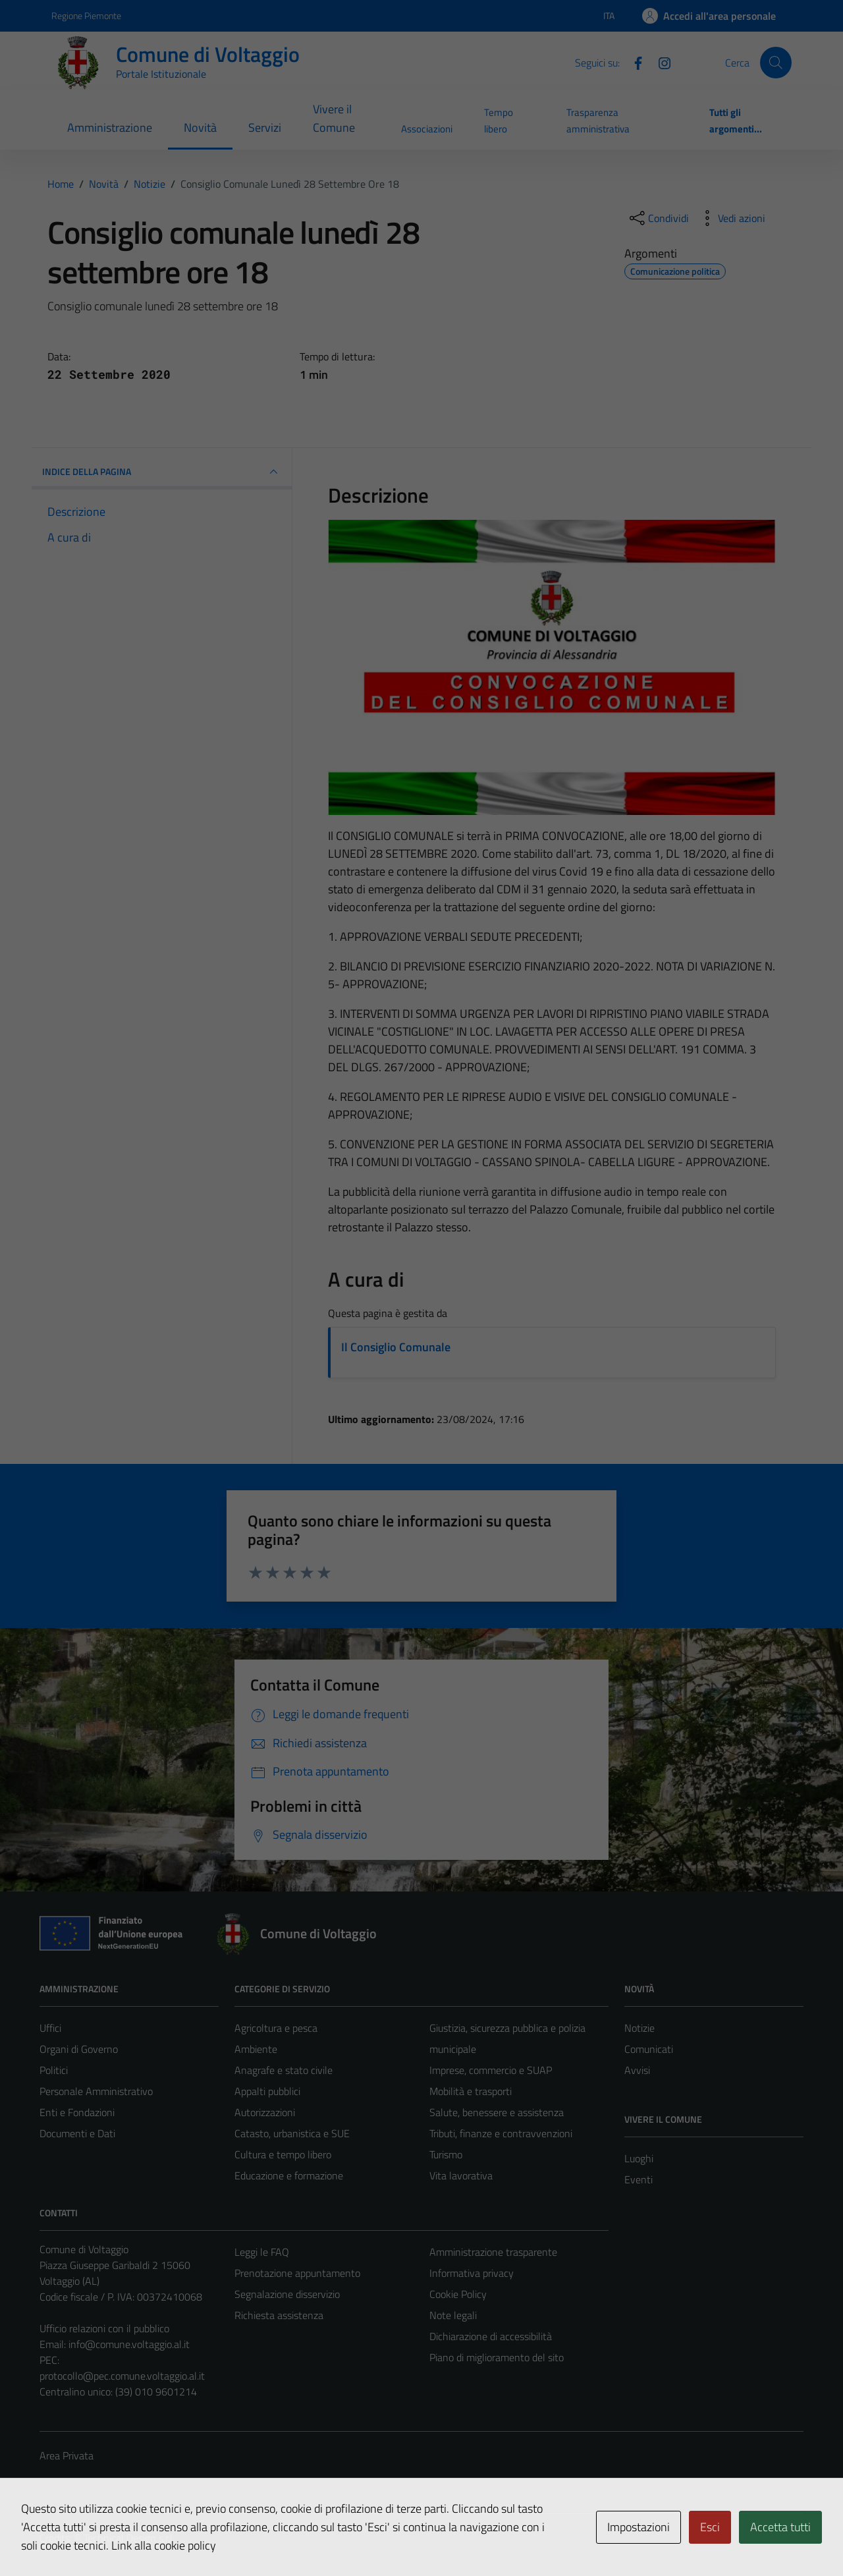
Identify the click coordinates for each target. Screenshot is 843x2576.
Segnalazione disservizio (287, 2294)
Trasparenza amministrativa (598, 120)
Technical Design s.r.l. (129, 2538)
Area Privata (67, 2455)
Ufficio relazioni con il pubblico (104, 2328)
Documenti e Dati (77, 2133)
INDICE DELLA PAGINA (161, 472)
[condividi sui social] (658, 218)
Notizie (639, 2028)
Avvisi (637, 2070)
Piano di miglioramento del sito (496, 2357)
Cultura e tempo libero (282, 2154)
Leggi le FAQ (261, 2252)
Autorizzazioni (264, 2112)
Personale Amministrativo (96, 2091)
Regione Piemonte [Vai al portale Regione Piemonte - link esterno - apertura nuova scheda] (86, 15)
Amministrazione (109, 127)
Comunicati (648, 2049)
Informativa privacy (471, 2273)
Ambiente (255, 2049)
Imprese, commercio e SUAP (490, 2070)
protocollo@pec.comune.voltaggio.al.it (122, 2376)
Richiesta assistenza (278, 2315)
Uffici (50, 2028)
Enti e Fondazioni (77, 2112)
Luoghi (638, 2158)
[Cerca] (776, 62)
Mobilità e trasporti (470, 2091)
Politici (54, 2070)
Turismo (445, 2154)
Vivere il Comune (334, 118)
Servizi (264, 127)
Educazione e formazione (288, 2175)
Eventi (638, 2179)
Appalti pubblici (267, 2091)
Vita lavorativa (461, 2175)
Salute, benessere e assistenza (496, 2112)
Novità (200, 127)
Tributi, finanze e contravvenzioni (500, 2133)
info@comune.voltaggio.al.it (129, 2344)
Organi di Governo (79, 2049)
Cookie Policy (458, 2294)
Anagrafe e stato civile (283, 2070)
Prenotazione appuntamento (297, 2273)
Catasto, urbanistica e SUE (292, 2133)
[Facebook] (633, 62)
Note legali (453, 2315)
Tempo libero (498, 120)
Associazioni (426, 128)
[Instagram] (659, 62)
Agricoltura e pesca (275, 2028)
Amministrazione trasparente (493, 2252)
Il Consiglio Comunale (395, 1347)
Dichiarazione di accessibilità (490, 2336)
